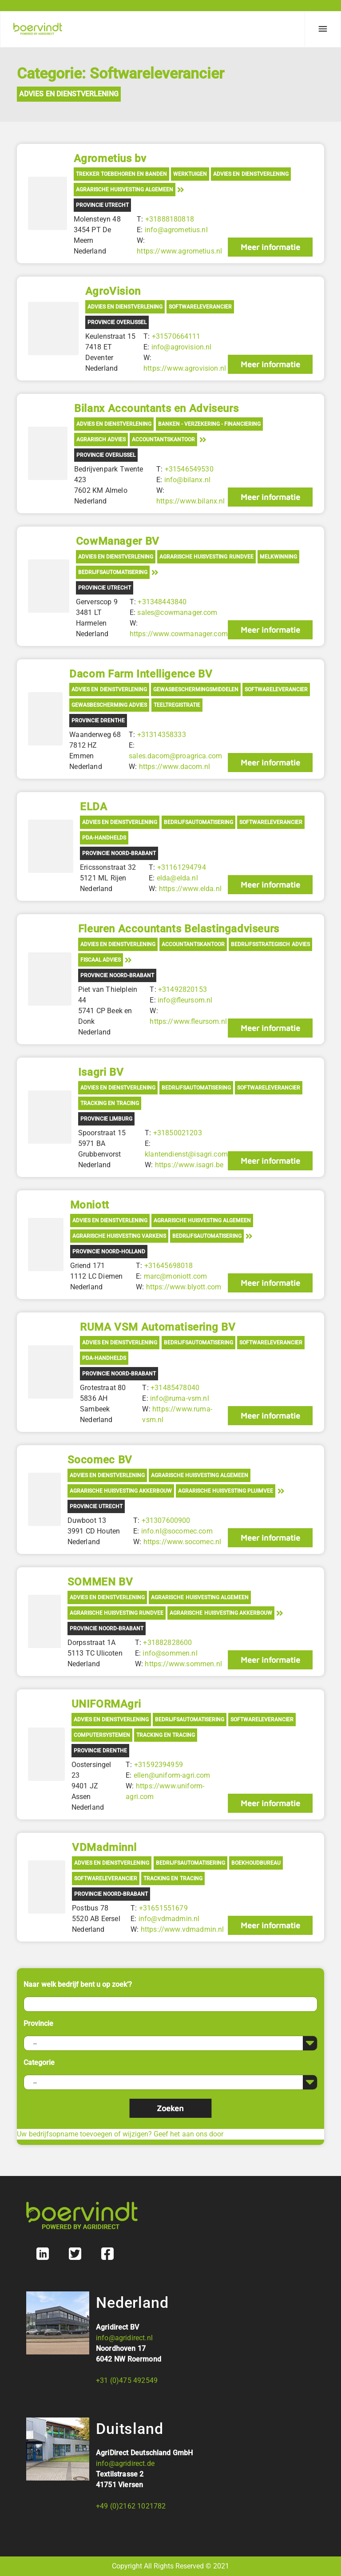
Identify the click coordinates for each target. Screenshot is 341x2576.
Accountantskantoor (163, 439)
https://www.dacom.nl (174, 766)
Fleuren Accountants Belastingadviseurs (178, 929)
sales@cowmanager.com (177, 612)
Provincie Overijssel (117, 322)
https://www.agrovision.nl (184, 368)
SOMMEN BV (100, 1582)
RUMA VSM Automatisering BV (157, 1327)
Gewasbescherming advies (109, 705)
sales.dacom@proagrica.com (175, 756)
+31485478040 (175, 1387)
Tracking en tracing (109, 1103)
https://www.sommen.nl (183, 1664)
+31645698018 (168, 1265)
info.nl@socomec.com (177, 1531)
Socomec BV (99, 1460)
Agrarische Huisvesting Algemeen (124, 189)
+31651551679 (163, 1908)
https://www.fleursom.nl (188, 1021)
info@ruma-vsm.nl (179, 1398)
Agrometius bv (110, 158)
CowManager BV (117, 541)
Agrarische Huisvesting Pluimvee (225, 1491)
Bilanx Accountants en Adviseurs (156, 408)
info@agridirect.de (125, 2463)
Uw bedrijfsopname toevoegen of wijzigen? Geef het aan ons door (120, 2134)
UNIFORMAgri (106, 1704)
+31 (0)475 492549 (127, 2380)
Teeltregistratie (177, 705)
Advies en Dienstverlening (68, 94)
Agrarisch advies (101, 439)
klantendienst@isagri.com (186, 1154)
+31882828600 (167, 1642)
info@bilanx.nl (187, 480)
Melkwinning (278, 557)
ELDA (93, 807)
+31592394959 (158, 1764)
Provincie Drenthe (98, 720)
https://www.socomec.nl (182, 1542)
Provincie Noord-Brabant (119, 853)
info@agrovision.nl (181, 347)
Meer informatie (270, 247)
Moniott (89, 1205)
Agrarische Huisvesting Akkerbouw (121, 1491)
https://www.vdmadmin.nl (182, 1929)
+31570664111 (176, 336)
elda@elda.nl (177, 878)
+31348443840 (162, 602)
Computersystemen (102, 1735)
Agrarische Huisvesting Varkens (119, 1236)
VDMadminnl (104, 1847)
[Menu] (323, 29)
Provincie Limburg (106, 1119)
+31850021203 (177, 1133)
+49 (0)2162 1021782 (131, 2506)
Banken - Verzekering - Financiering (209, 424)
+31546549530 (189, 469)
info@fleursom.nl (185, 1000)
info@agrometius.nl (176, 230)
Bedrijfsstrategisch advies (270, 944)
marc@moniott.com (175, 1276)
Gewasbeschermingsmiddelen (195, 689)
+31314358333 (161, 734)
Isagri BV (101, 1072)
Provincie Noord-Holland (108, 1251)
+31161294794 (181, 867)
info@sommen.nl (170, 1653)
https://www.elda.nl (190, 888)
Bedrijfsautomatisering (112, 572)
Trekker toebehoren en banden (121, 174)
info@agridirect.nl (124, 2338)
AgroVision (113, 291)
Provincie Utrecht (102, 205)
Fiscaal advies (100, 960)
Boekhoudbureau (256, 1863)
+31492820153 (182, 989)
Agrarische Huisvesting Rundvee (206, 557)
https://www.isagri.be (189, 1165)
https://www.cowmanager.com (179, 634)
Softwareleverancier (200, 307)
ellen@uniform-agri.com (172, 1775)
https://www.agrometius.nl (179, 251)
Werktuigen (190, 174)
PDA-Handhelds (104, 838)
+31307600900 (166, 1520)
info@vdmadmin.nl (169, 1918)
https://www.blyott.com (184, 1287)
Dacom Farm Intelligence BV (140, 674)
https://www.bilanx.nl (190, 501)
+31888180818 (169, 219)
